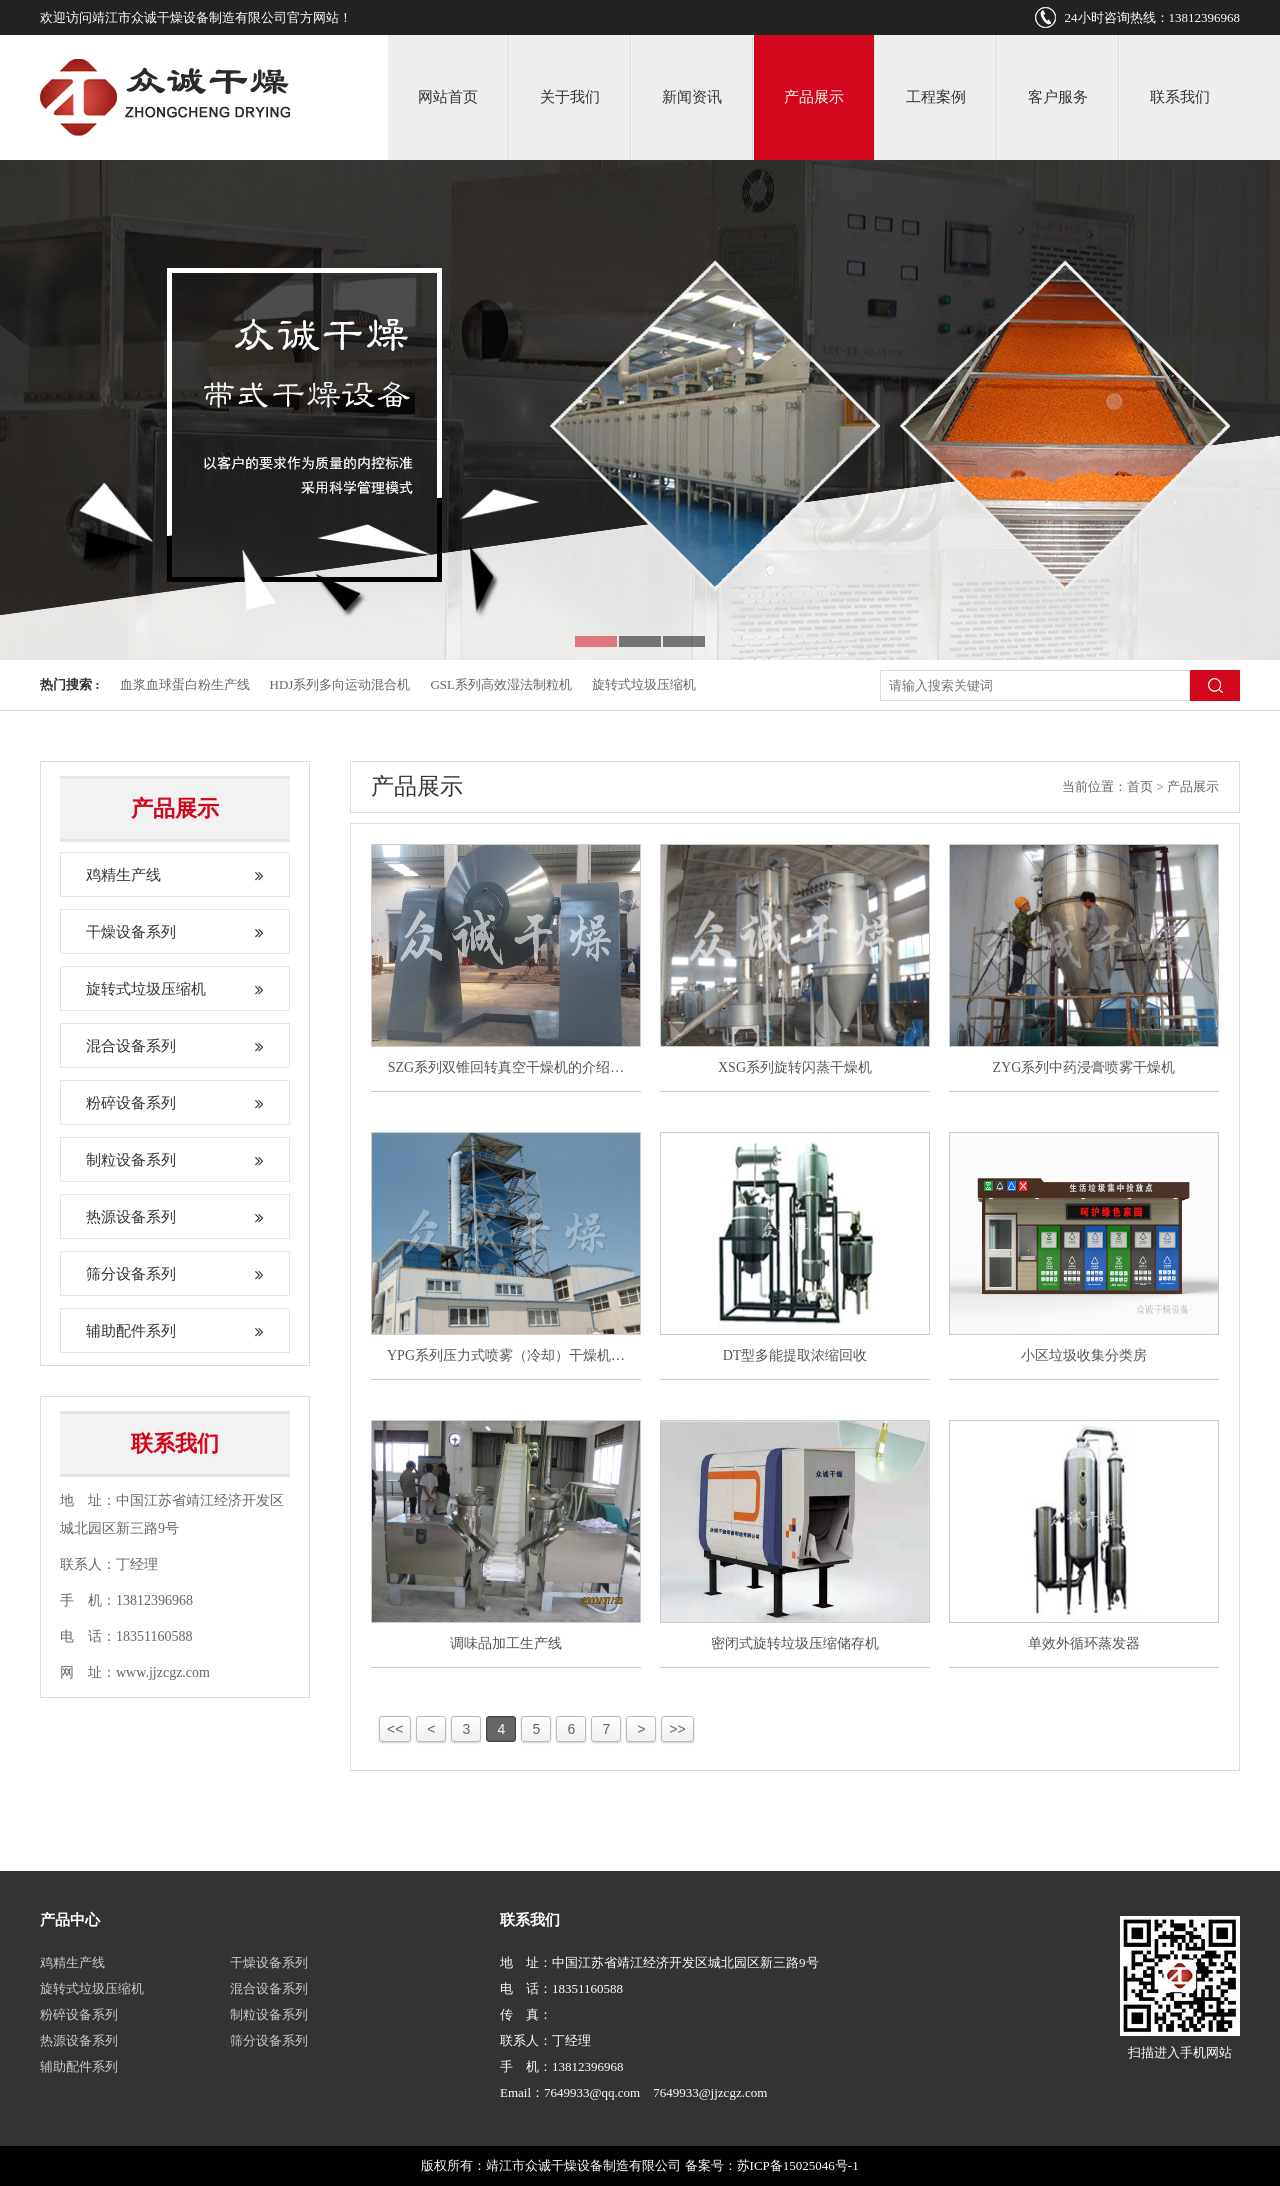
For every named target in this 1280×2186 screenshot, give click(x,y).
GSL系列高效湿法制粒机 (501, 684)
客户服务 (1058, 97)
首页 (1140, 786)
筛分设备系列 (175, 1274)
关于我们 (570, 97)
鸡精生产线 (175, 875)
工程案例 (936, 97)
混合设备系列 (175, 1046)
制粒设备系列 (175, 1160)
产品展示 (814, 97)
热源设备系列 (175, 1217)
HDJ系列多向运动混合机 (340, 684)
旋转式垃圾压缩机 (644, 684)
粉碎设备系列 (175, 1103)
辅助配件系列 (175, 1331)
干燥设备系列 (175, 932)
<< (395, 1729)
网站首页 (448, 97)
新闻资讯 (692, 97)
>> (677, 1729)
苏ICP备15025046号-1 (798, 2165)
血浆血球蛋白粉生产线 (185, 684)
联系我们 (1180, 97)
